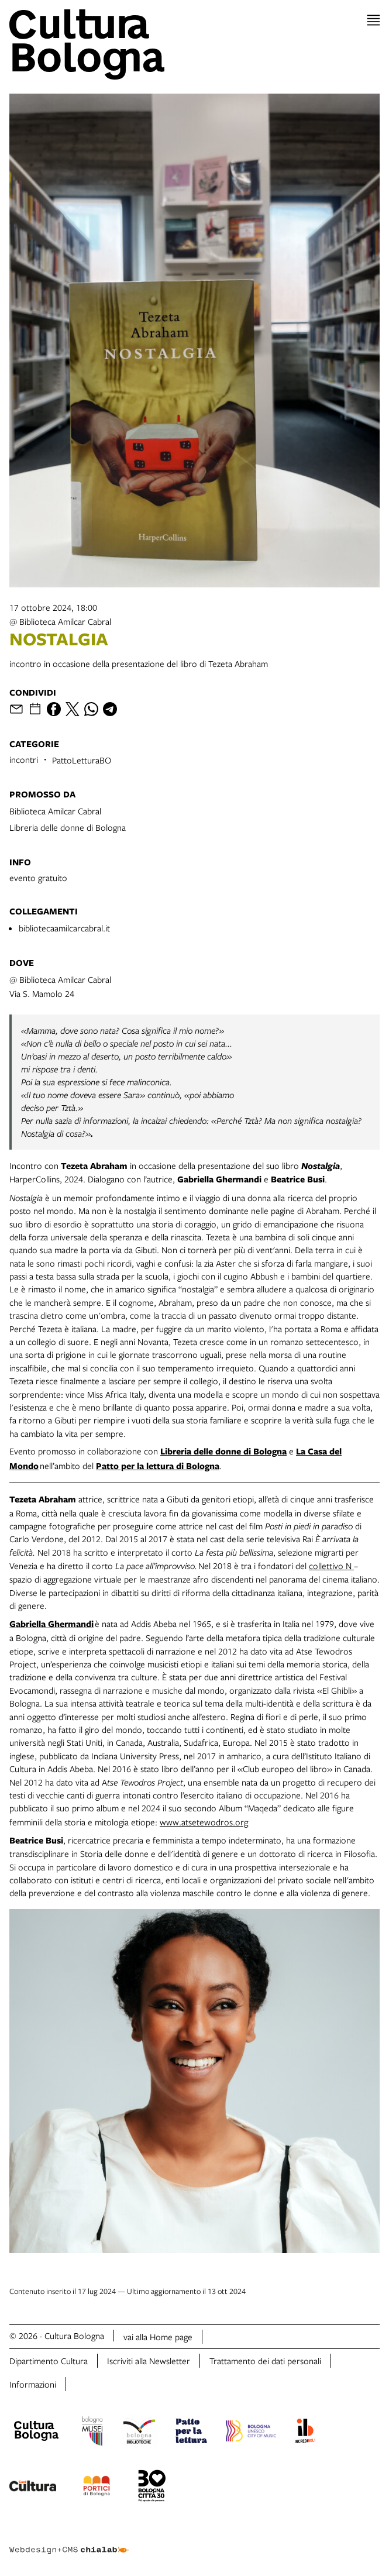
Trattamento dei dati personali (265, 2361)
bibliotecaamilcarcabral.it (64, 928)
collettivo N (331, 1565)
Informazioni (32, 2384)
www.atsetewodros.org (204, 1822)
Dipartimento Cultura (48, 2361)
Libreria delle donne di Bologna (67, 827)
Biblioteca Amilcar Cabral (55, 811)
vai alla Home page (157, 2337)
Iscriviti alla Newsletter (148, 2361)
